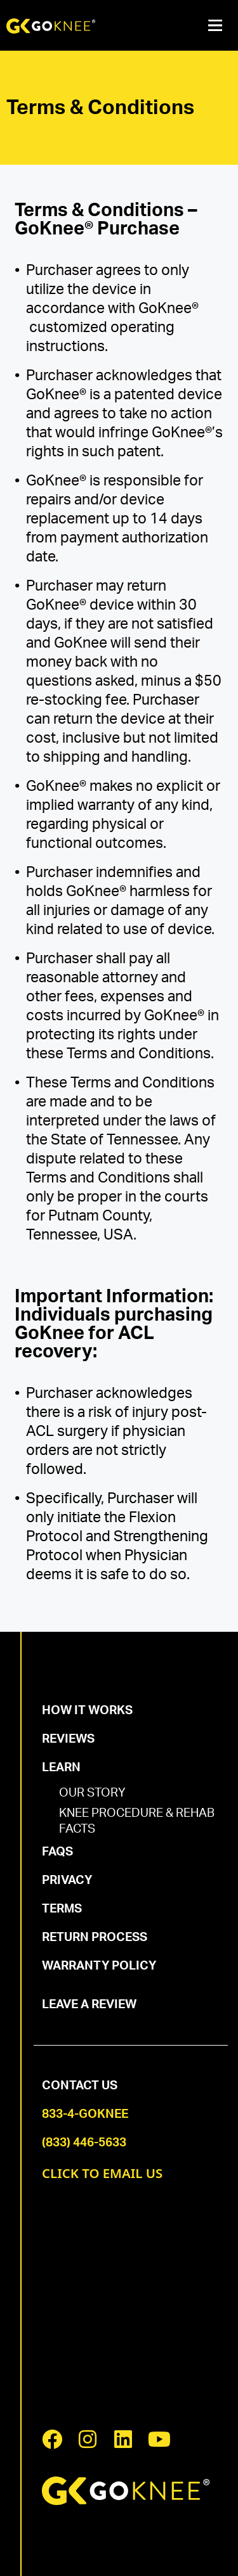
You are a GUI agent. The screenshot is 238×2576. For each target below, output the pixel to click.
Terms (62, 1909)
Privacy (67, 1880)
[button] (214, 25)
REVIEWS (68, 1739)
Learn (61, 1768)
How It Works (87, 1711)
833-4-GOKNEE (85, 2114)
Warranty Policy (99, 1966)
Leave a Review (89, 2005)
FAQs (57, 1852)
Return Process (94, 1938)
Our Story (92, 1793)
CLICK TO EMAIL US (102, 2173)
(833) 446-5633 (84, 2143)
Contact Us (79, 2086)
